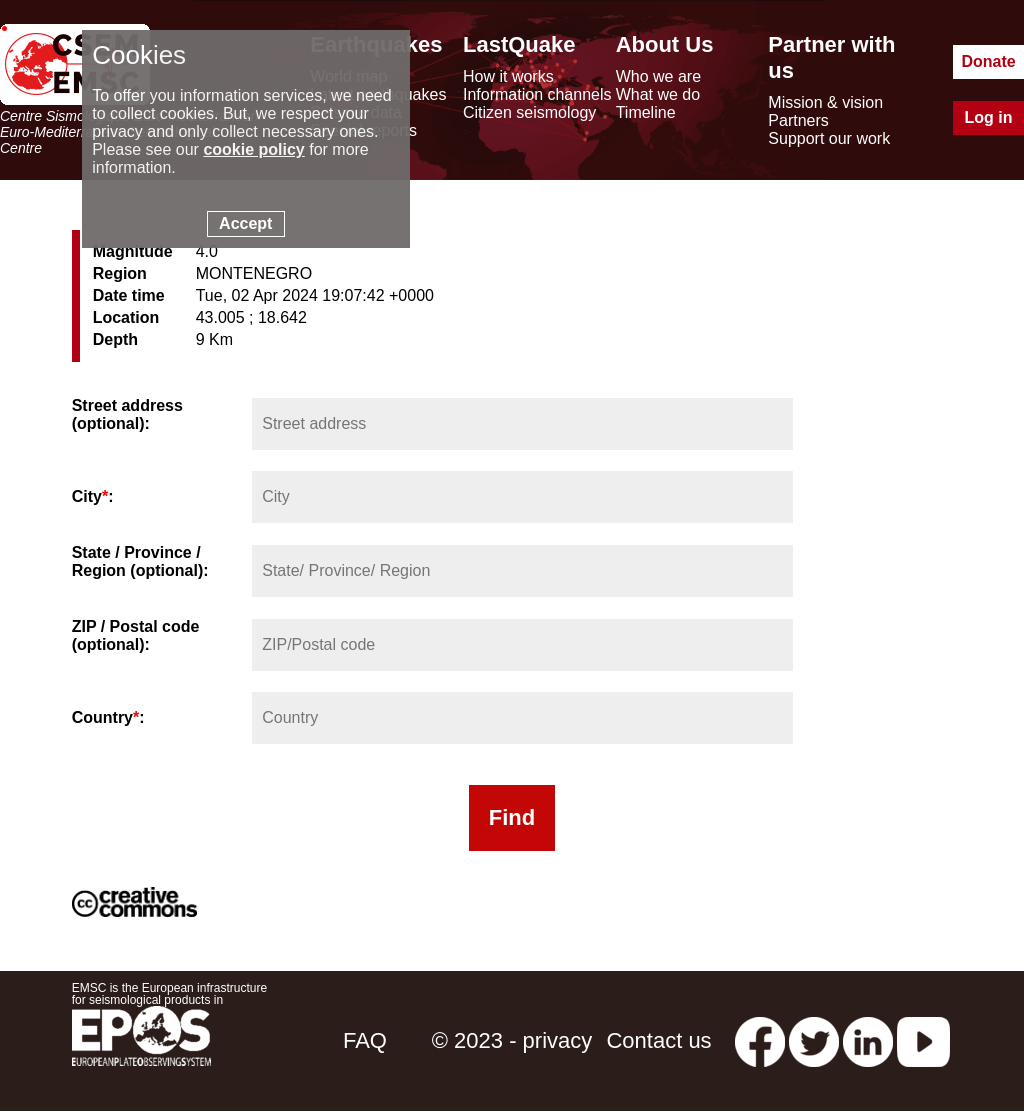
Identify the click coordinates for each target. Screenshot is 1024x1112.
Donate (988, 61)
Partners (798, 120)
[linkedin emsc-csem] (868, 1040)
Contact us (658, 1040)
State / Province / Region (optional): (140, 561)
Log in (989, 117)
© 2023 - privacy (512, 1040)
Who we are (658, 76)
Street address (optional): (127, 414)
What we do (658, 94)
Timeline (646, 112)
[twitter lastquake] (814, 1040)
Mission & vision (825, 102)
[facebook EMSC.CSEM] (760, 1040)
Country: (108, 717)
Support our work (829, 138)
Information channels (537, 94)
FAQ (365, 1040)
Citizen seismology (529, 112)
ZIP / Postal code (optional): (136, 635)
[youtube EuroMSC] (923, 1040)
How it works (508, 76)
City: (93, 496)
